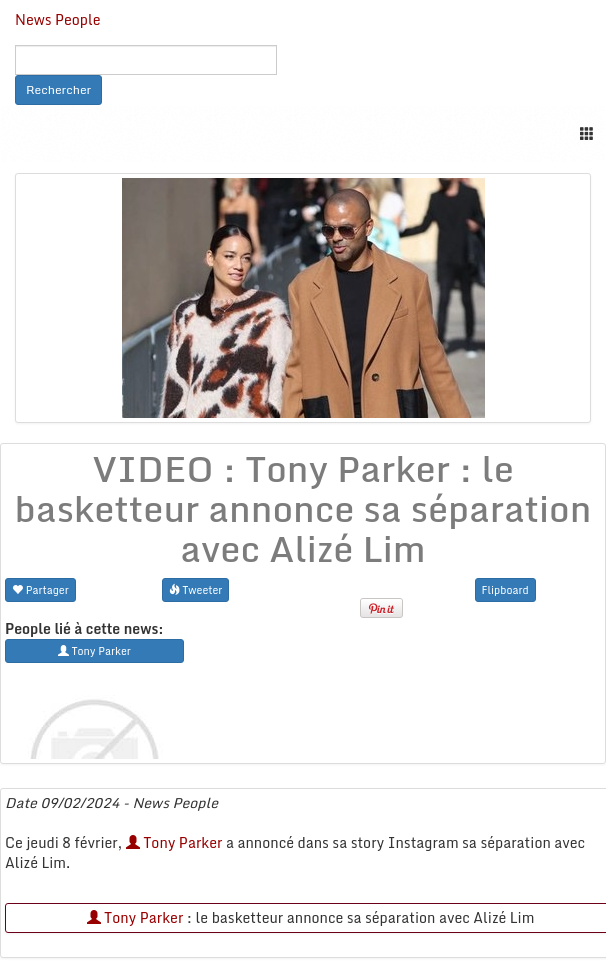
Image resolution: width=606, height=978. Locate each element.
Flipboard (505, 589)
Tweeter (196, 589)
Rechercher (58, 89)
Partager (40, 589)
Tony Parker (174, 842)
